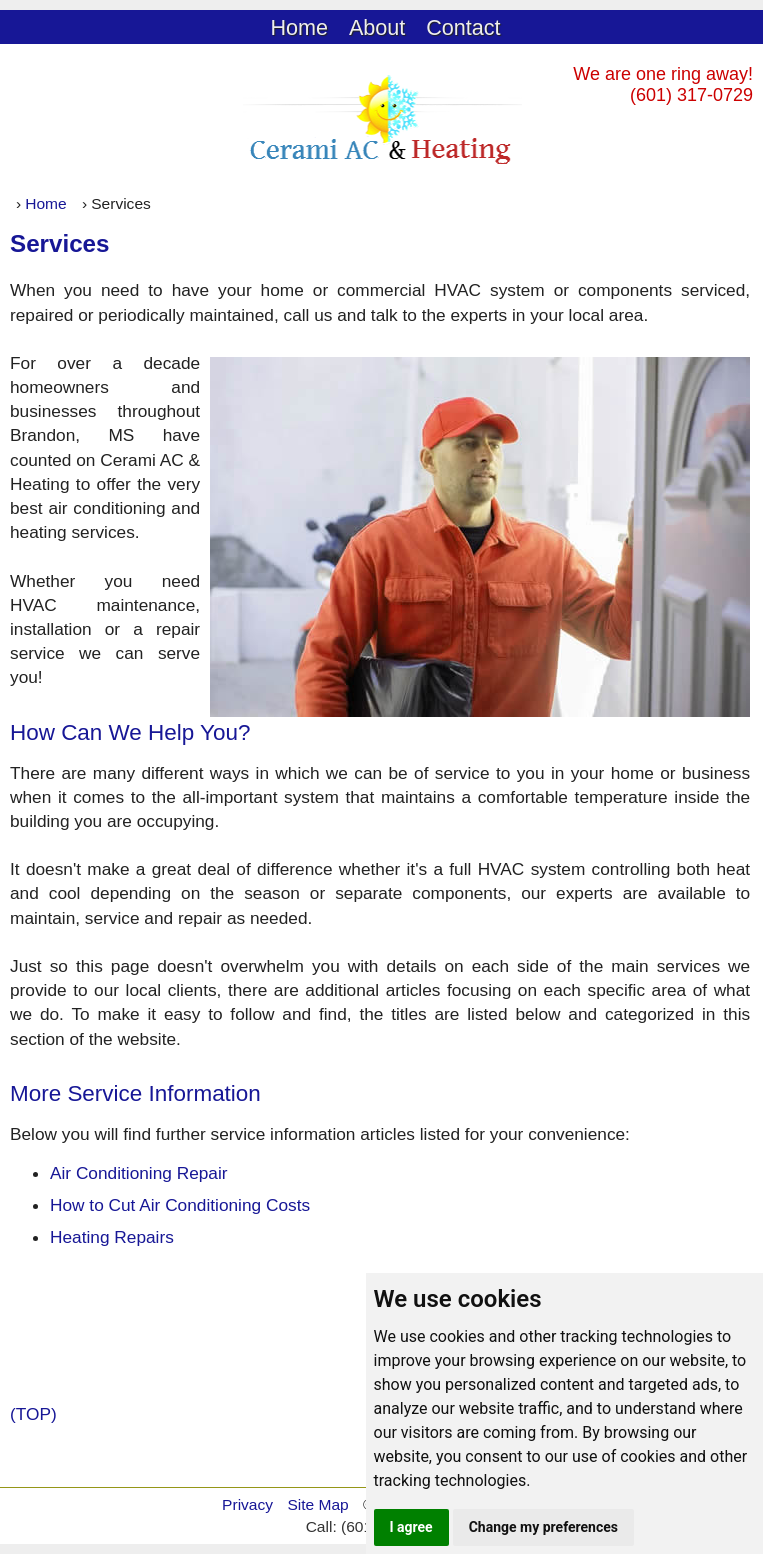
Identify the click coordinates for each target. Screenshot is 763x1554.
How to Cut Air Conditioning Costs (180, 1205)
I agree (411, 1527)
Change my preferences (543, 1527)
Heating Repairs (112, 1237)
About (377, 27)
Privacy (247, 1504)
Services (60, 243)
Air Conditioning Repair (139, 1173)
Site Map (317, 1504)
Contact (463, 27)
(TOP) (33, 1414)
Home (299, 27)
